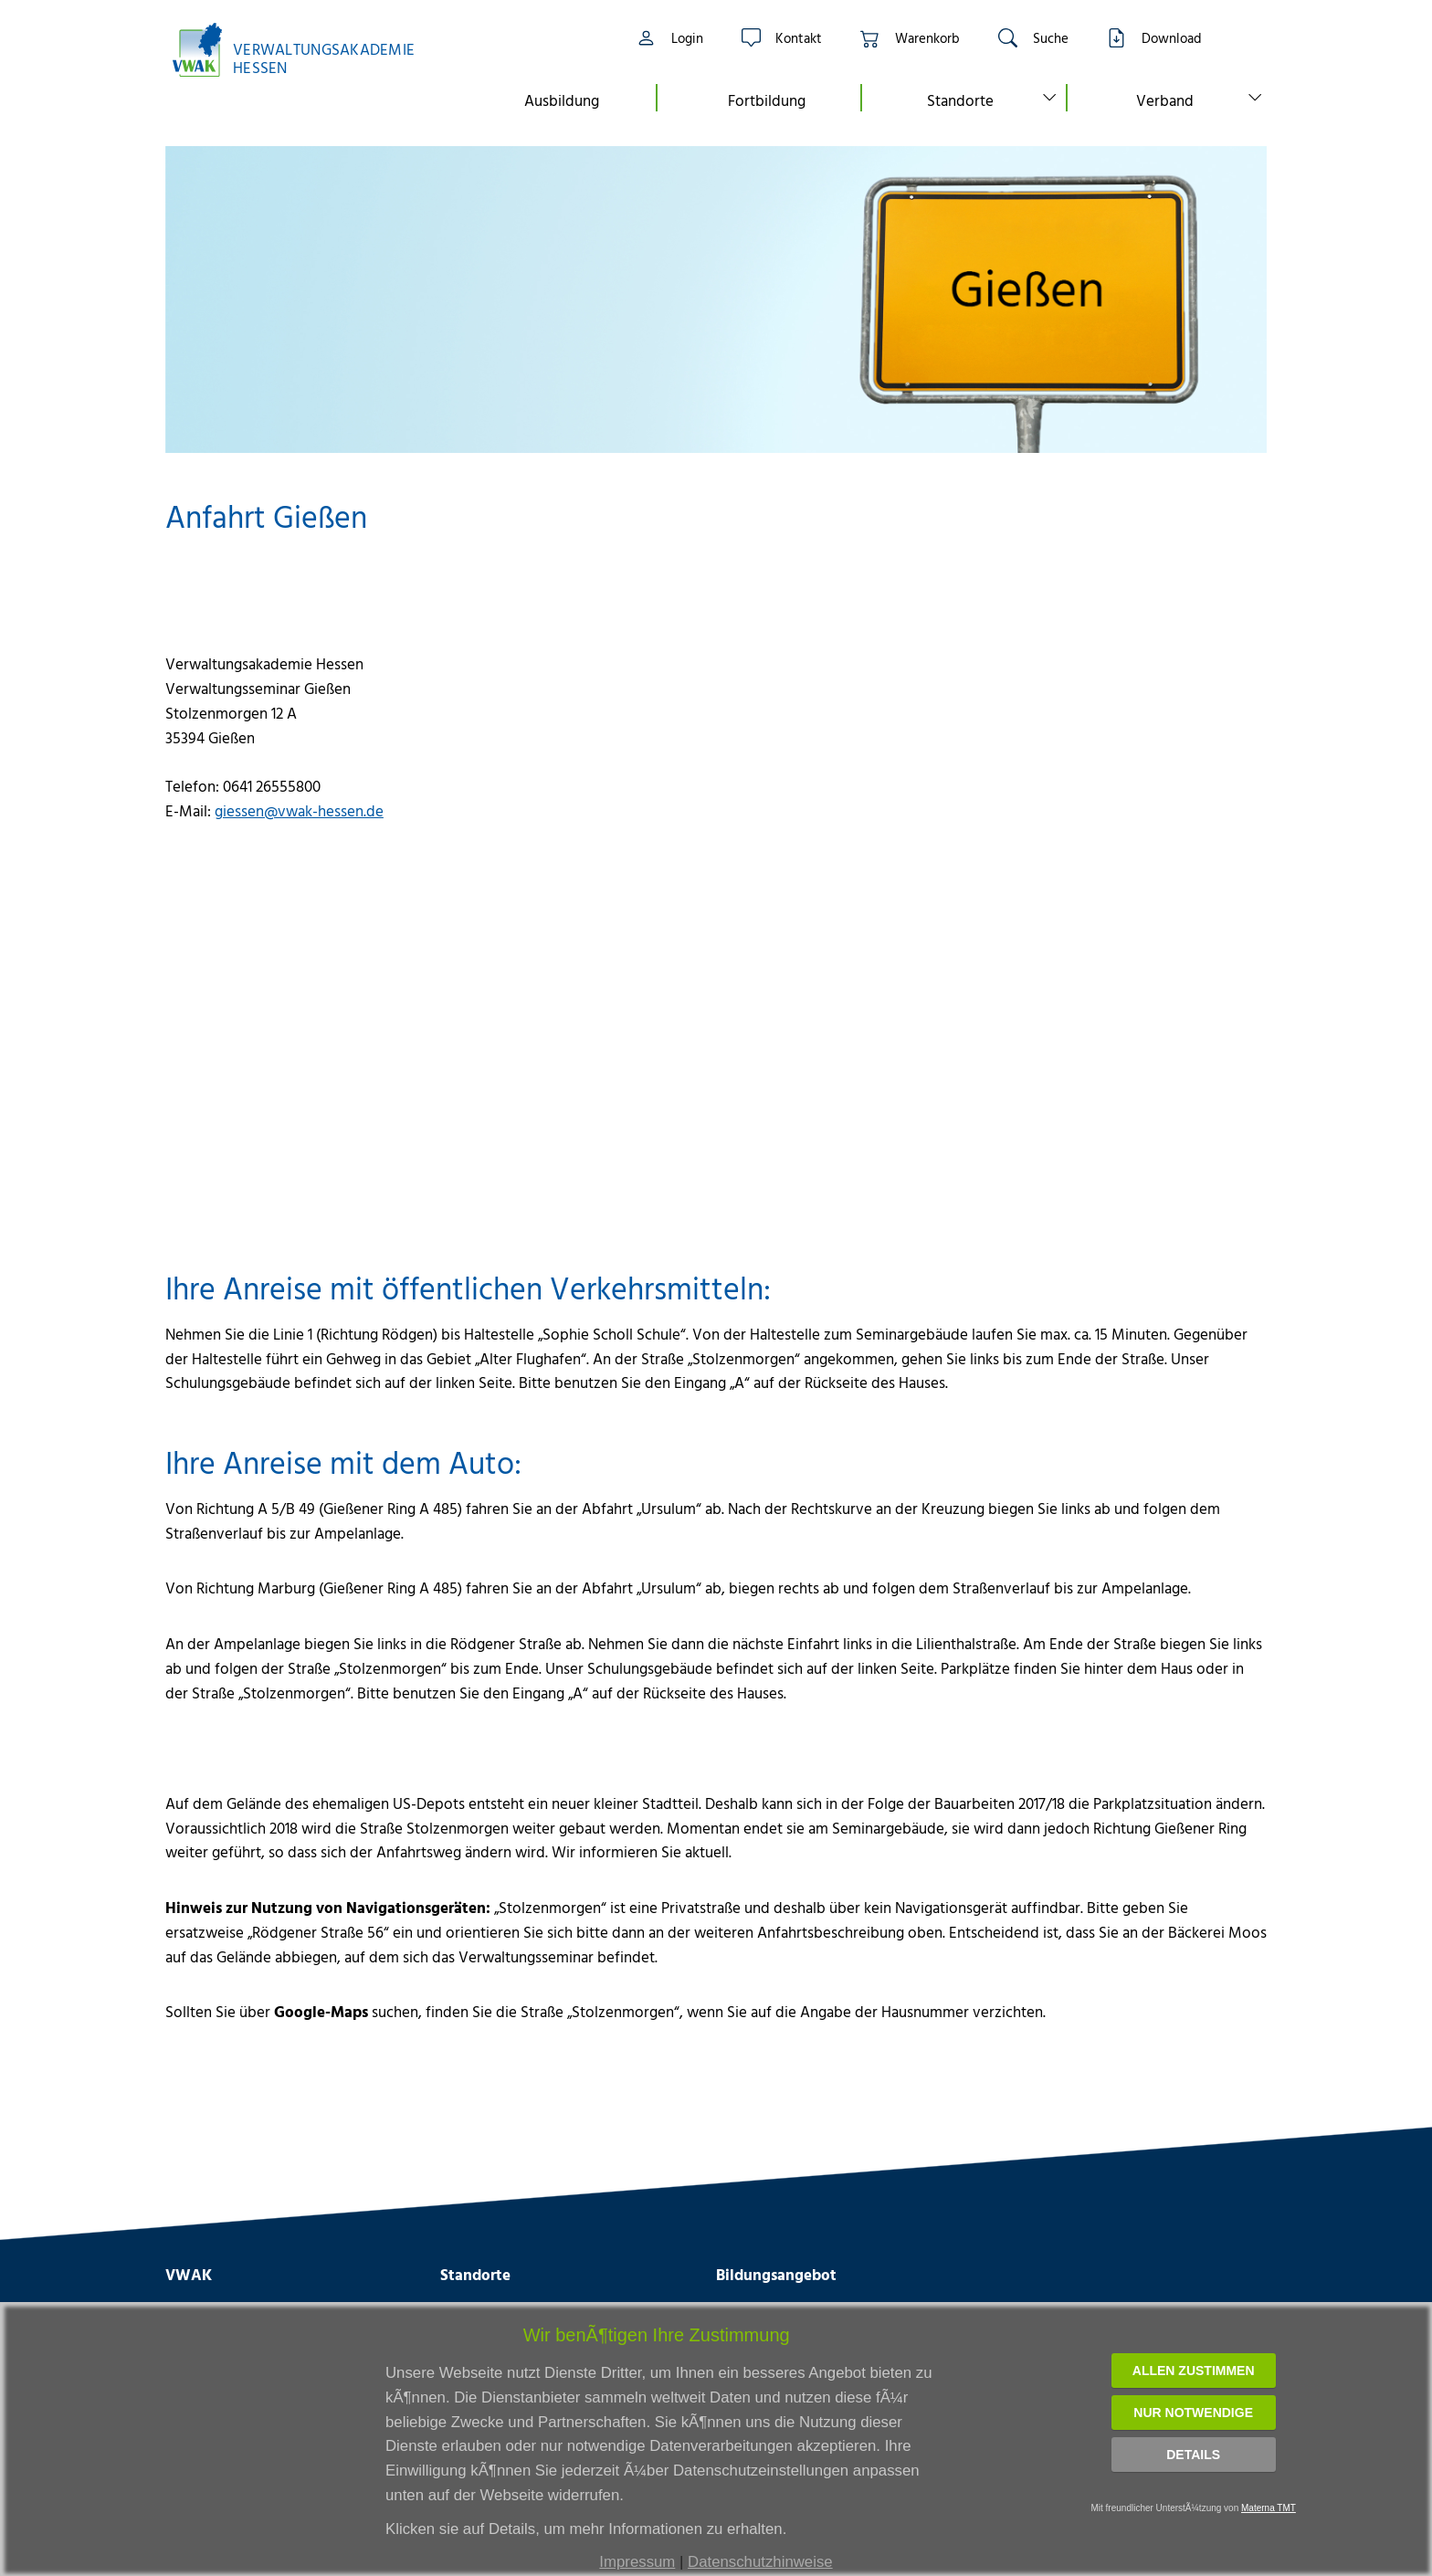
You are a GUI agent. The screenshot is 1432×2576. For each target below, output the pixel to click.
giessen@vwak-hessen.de (299, 810)
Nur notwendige (1193, 2412)
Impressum (637, 2562)
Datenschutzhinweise (760, 2562)
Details (1193, 2454)
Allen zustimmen (1193, 2370)
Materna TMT (1268, 2508)
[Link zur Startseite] (303, 50)
